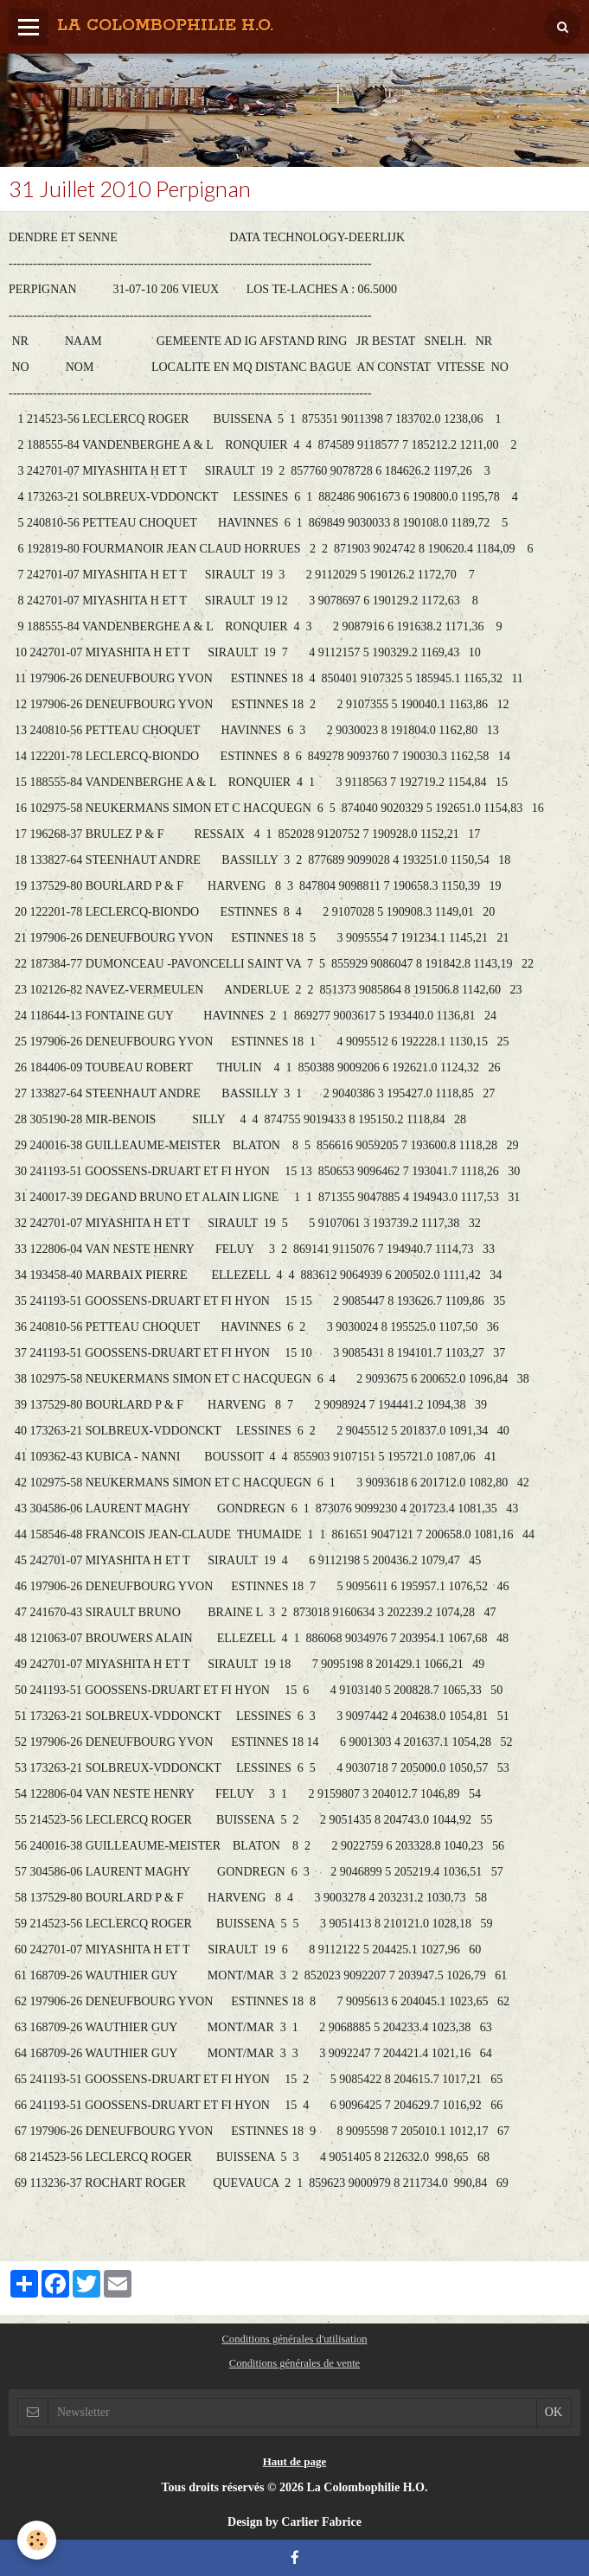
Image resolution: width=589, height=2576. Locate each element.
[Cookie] (36, 2540)
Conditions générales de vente (294, 2363)
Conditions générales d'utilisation (294, 2339)
